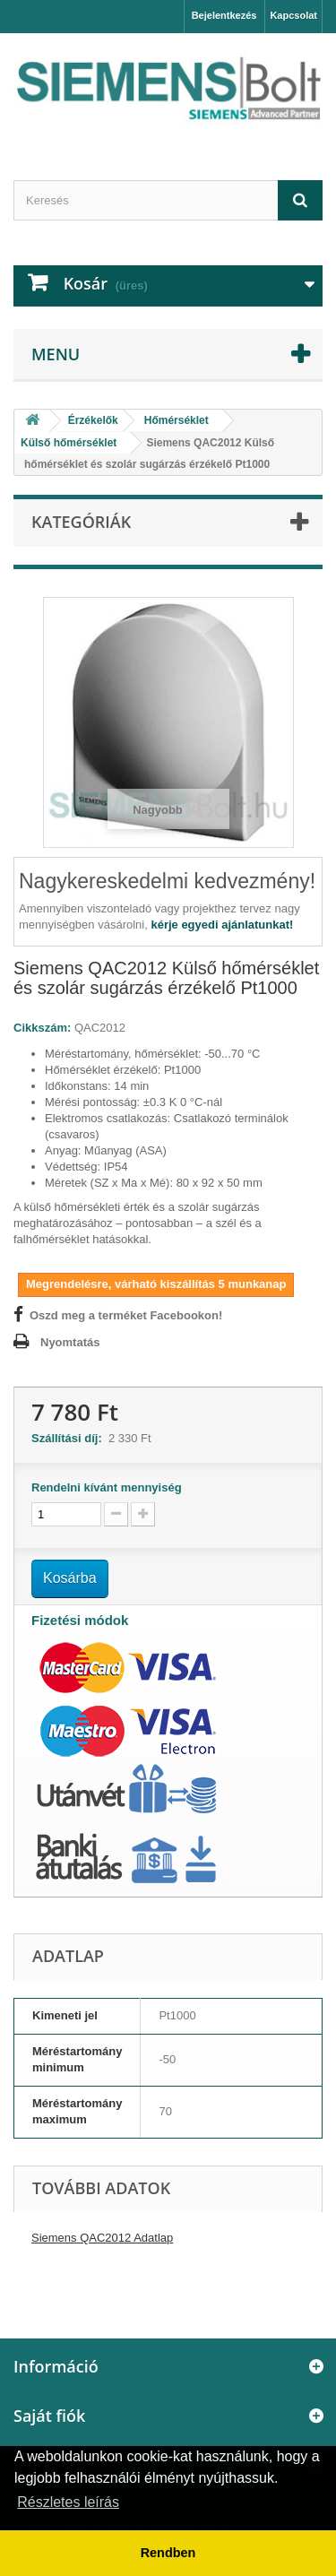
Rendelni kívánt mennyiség (106, 1487)
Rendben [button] (168, 2553)
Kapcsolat (293, 15)
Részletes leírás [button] (68, 2502)
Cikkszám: (42, 1027)
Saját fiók (49, 2415)
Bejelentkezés (224, 15)
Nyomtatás (69, 1342)
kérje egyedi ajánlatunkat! (222, 924)
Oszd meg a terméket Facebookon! (126, 1315)
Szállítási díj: (69, 1438)
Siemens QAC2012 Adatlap (102, 2237)
